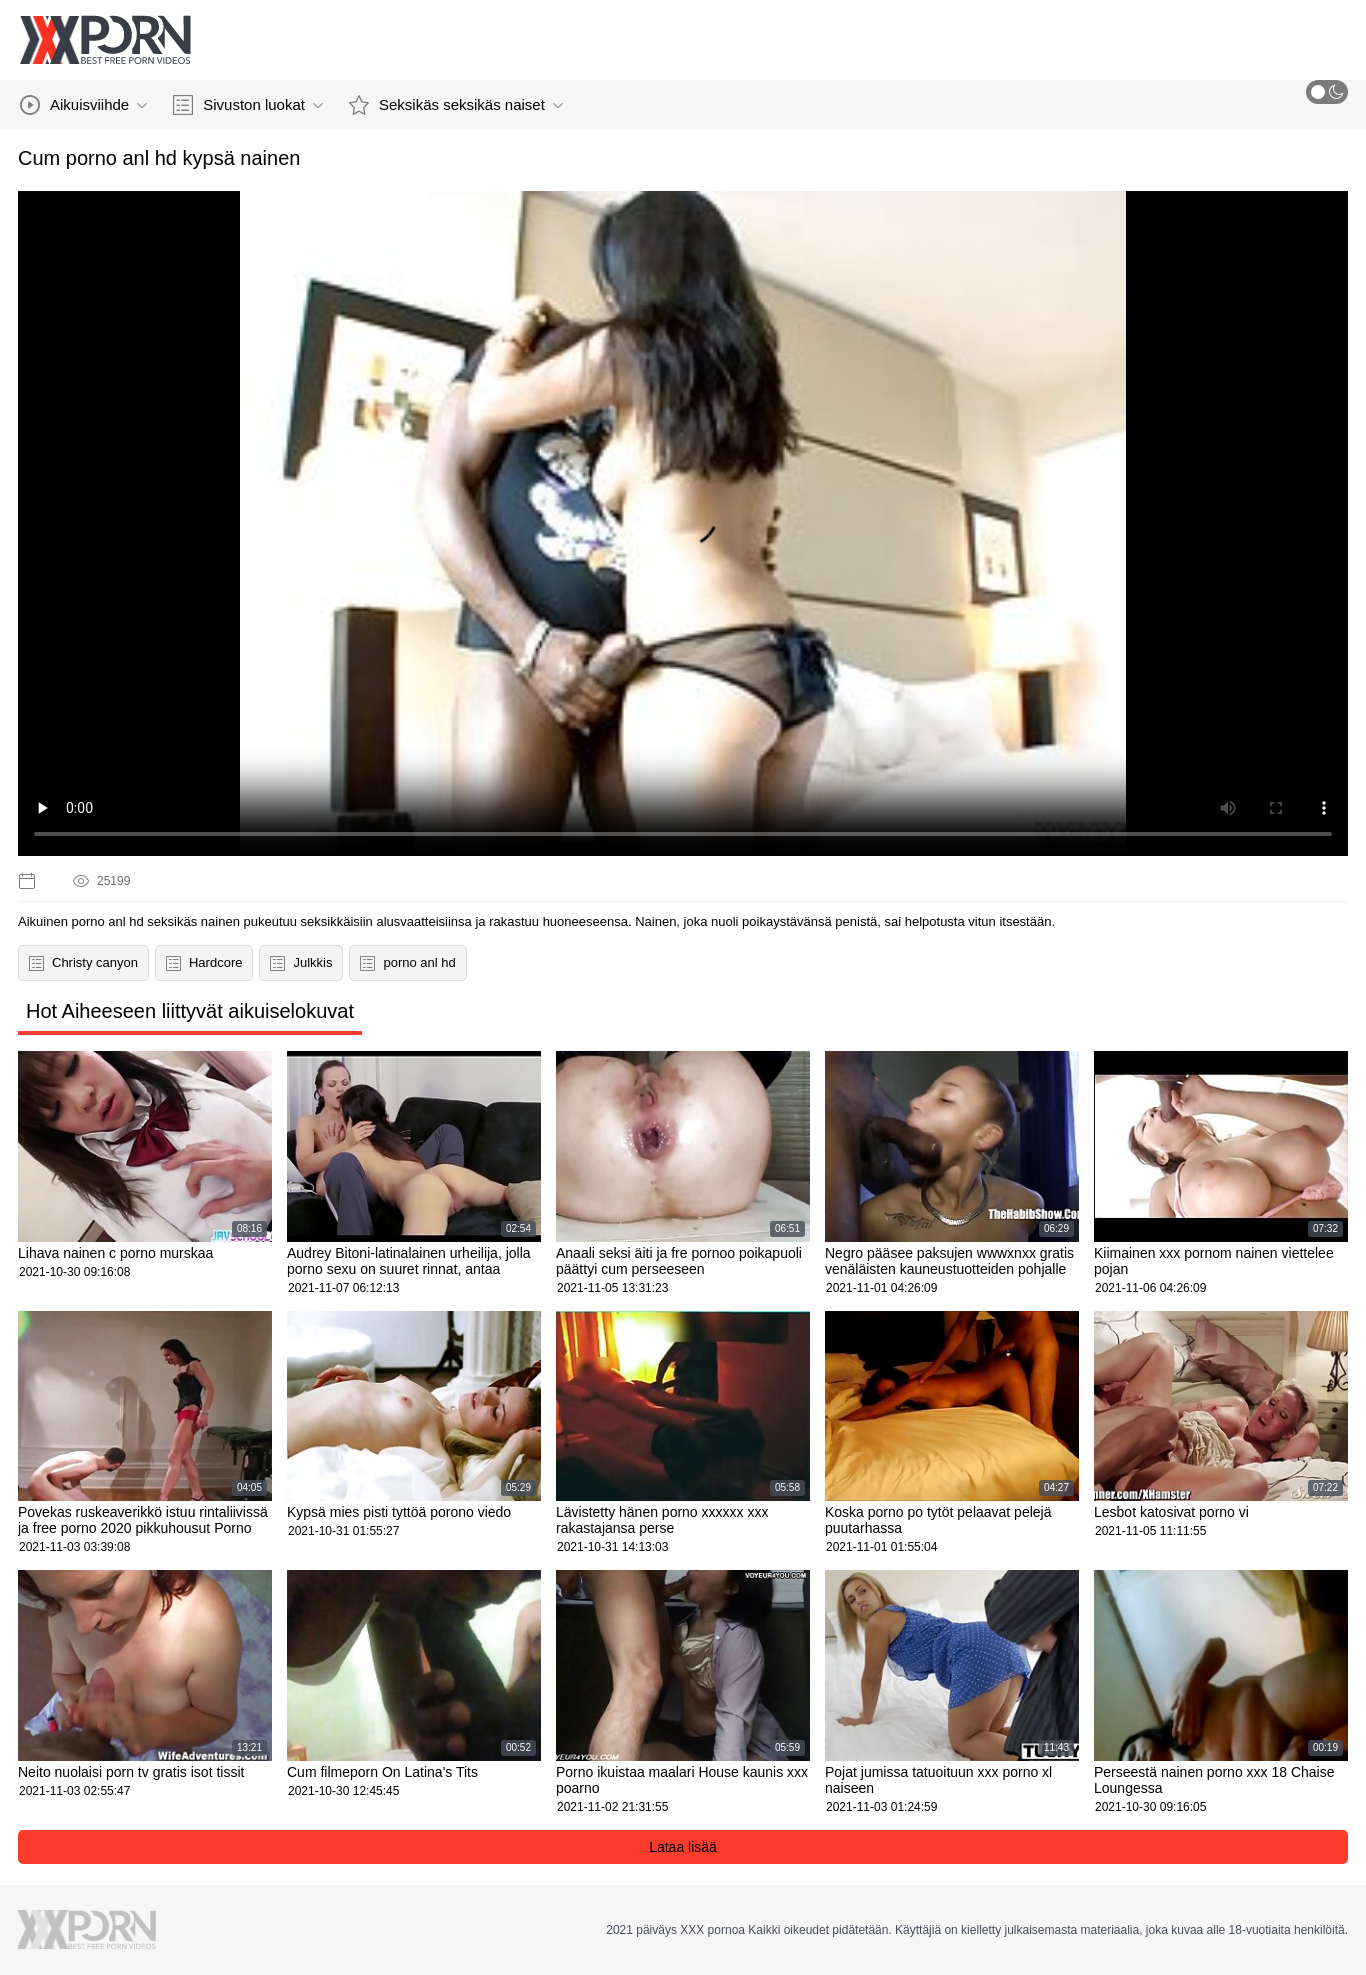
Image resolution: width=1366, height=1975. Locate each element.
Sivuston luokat (248, 105)
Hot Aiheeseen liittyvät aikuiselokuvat (190, 1011)
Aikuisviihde (83, 105)
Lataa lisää (683, 1847)
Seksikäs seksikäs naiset (456, 105)
